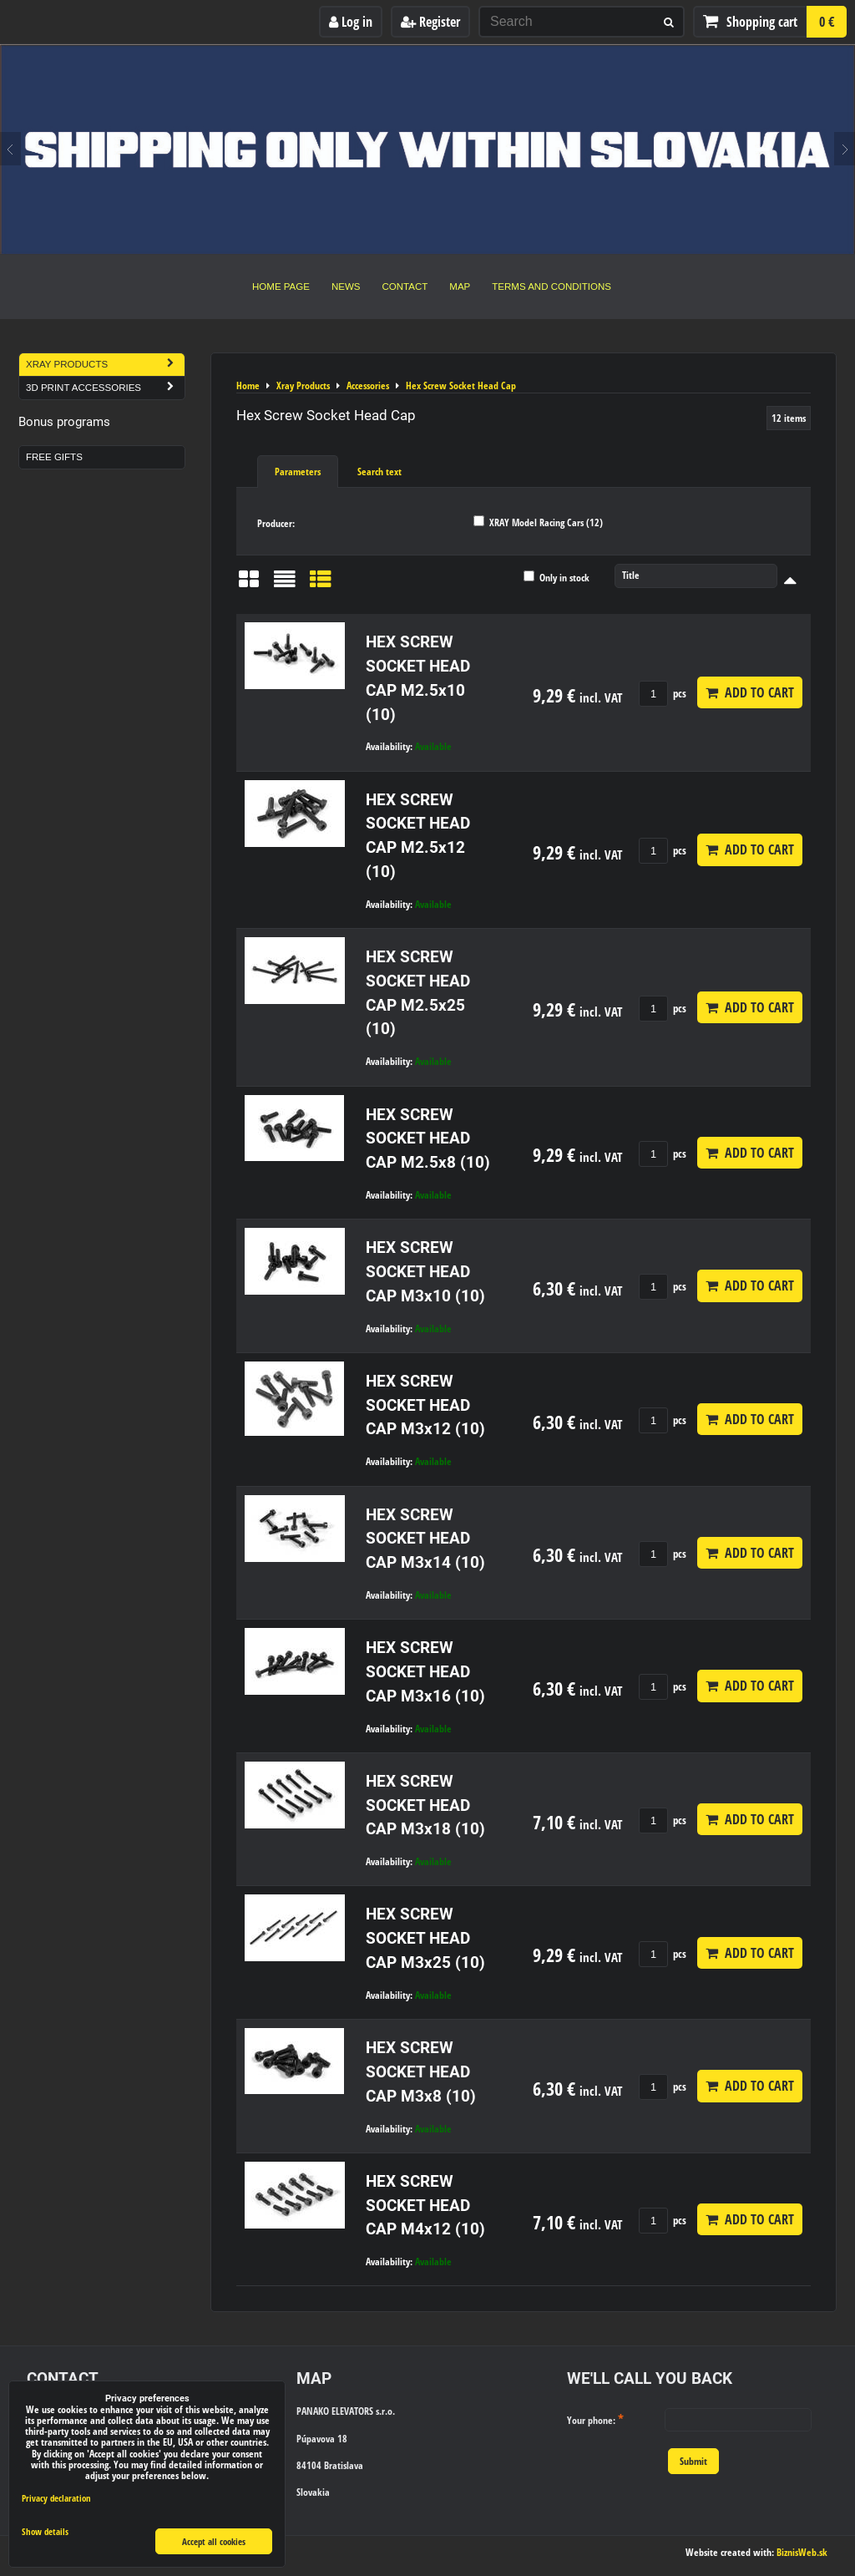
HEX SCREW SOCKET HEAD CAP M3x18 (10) (425, 1805)
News (346, 286)
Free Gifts (54, 457)
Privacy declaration (56, 2498)
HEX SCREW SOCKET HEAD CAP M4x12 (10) (425, 2205)
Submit (693, 2461)
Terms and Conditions (551, 286)
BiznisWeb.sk (802, 2552)
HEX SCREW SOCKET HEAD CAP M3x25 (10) (425, 1938)
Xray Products (105, 364)
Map (459, 286)
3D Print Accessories (105, 388)
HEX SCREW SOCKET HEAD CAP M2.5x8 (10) (428, 1139)
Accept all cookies (213, 2541)
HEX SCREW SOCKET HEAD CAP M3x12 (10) (425, 1405)
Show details (45, 2532)
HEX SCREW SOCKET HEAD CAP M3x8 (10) (421, 2072)
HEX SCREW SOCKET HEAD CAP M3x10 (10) (425, 1272)
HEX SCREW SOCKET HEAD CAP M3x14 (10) (425, 1539)
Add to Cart (750, 692)
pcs (662, 693)
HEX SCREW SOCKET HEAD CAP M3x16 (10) (425, 1672)
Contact (405, 286)
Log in (350, 22)
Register (430, 22)
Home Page (281, 286)
